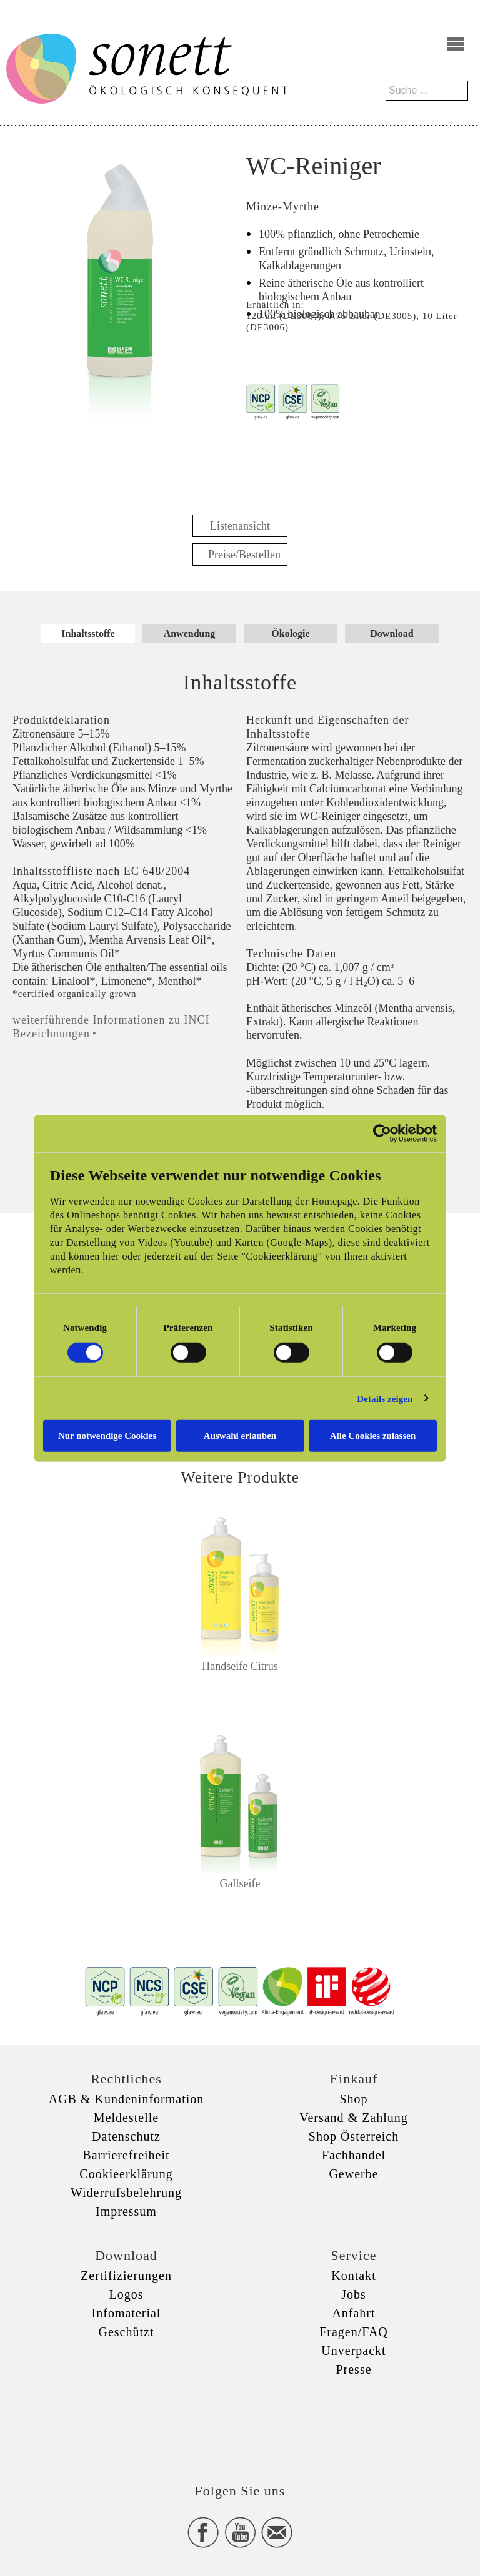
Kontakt (353, 2275)
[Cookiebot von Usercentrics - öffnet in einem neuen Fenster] (382, 1132)
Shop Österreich (354, 2136)
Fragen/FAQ (353, 2332)
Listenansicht (240, 526)
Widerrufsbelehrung (126, 2192)
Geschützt (126, 2332)
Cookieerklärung (125, 2174)
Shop (353, 2099)
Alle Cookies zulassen (373, 1436)
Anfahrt (353, 2313)
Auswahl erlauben (240, 1436)
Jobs (353, 2294)
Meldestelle (126, 2117)
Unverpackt (353, 2350)
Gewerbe (353, 2174)
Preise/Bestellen (244, 554)
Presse (353, 2369)
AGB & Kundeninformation (126, 2099)
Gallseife (240, 1883)
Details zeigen (384, 1398)
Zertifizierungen (126, 2275)
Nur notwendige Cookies (107, 1436)
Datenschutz (126, 2136)
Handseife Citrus (240, 1666)
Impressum (126, 2211)
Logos (126, 2294)
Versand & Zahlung (353, 2117)
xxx (240, 2418)
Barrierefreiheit (125, 2155)
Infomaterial (126, 2313)
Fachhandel (354, 2155)
